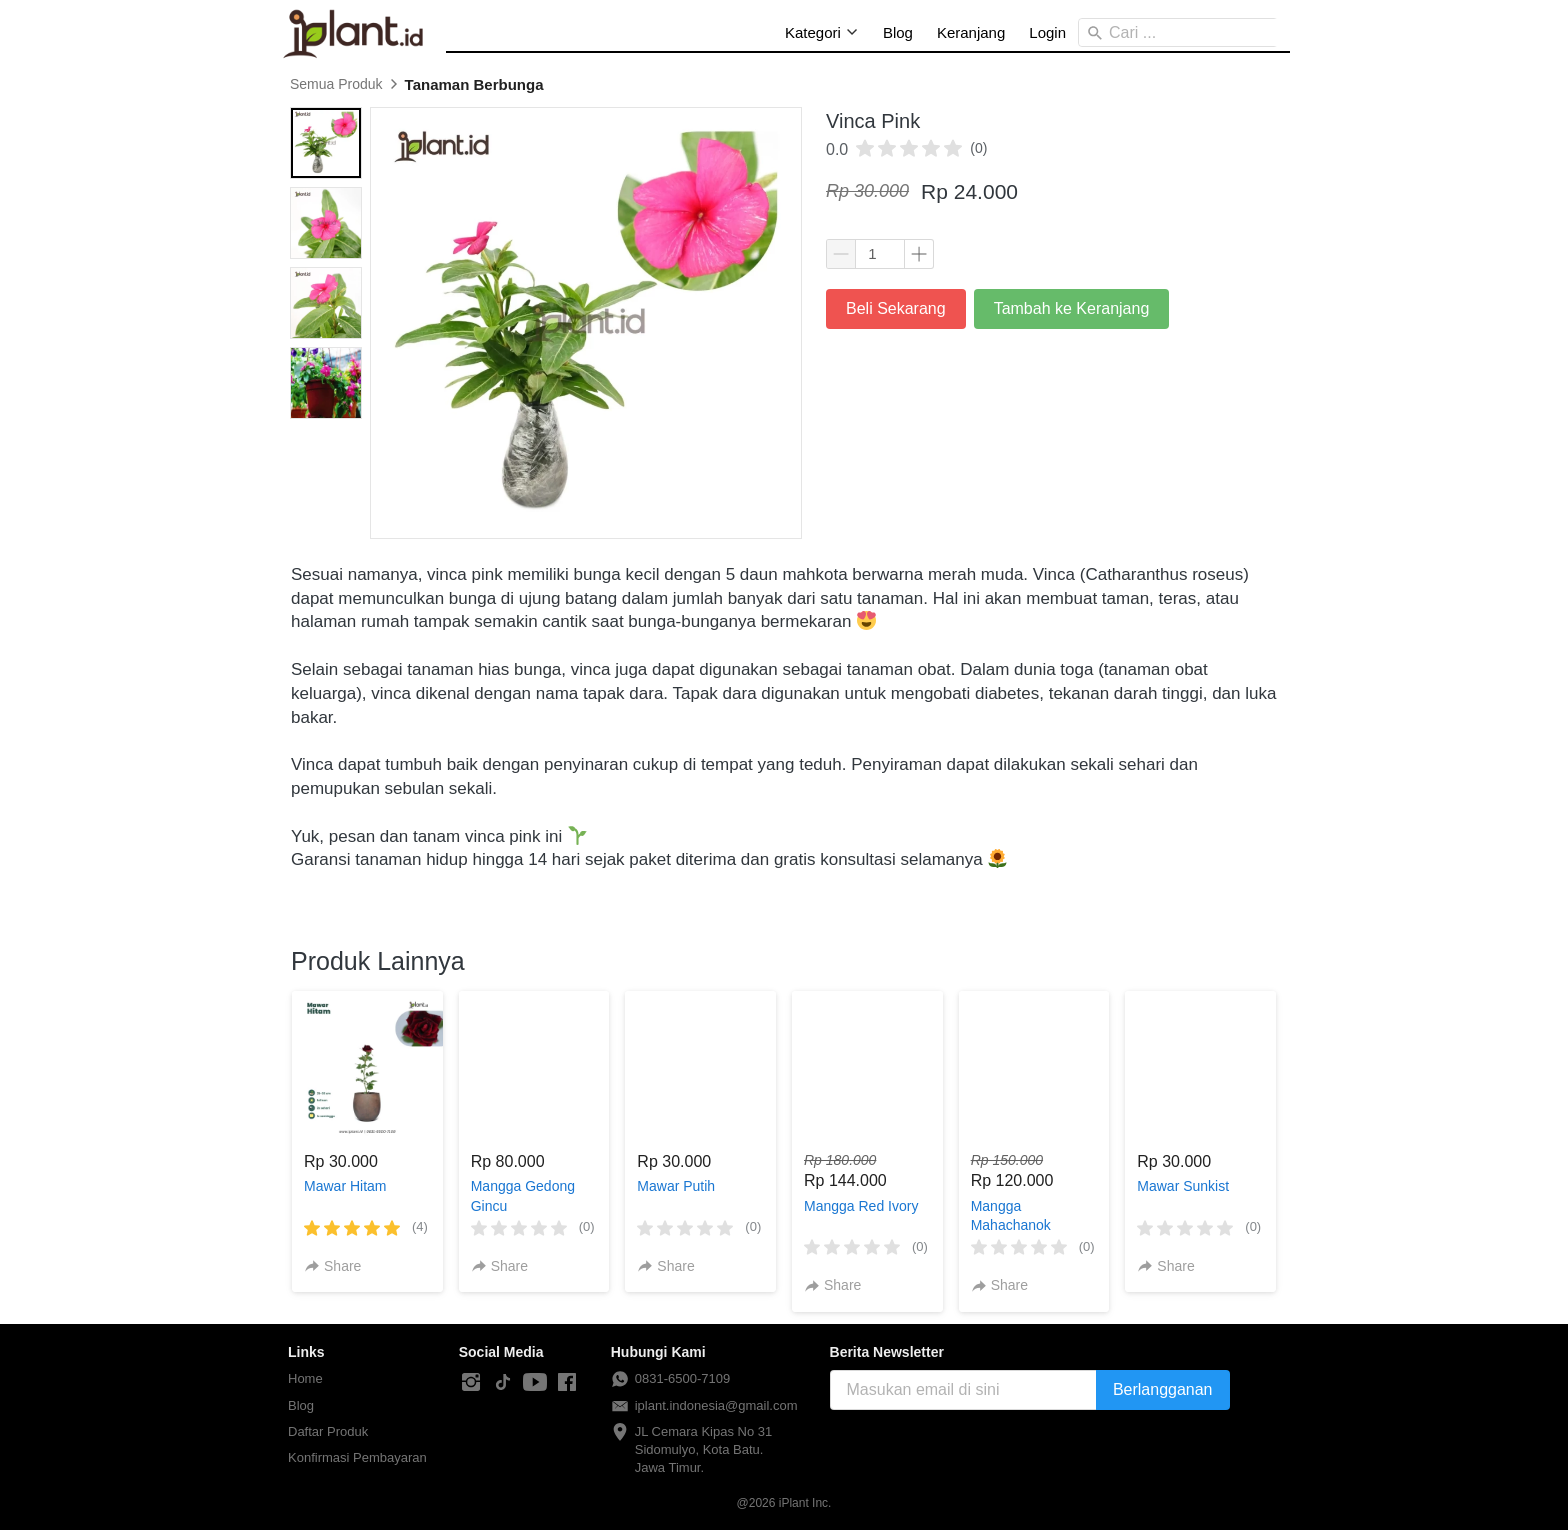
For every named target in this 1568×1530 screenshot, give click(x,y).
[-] (471, 1383)
